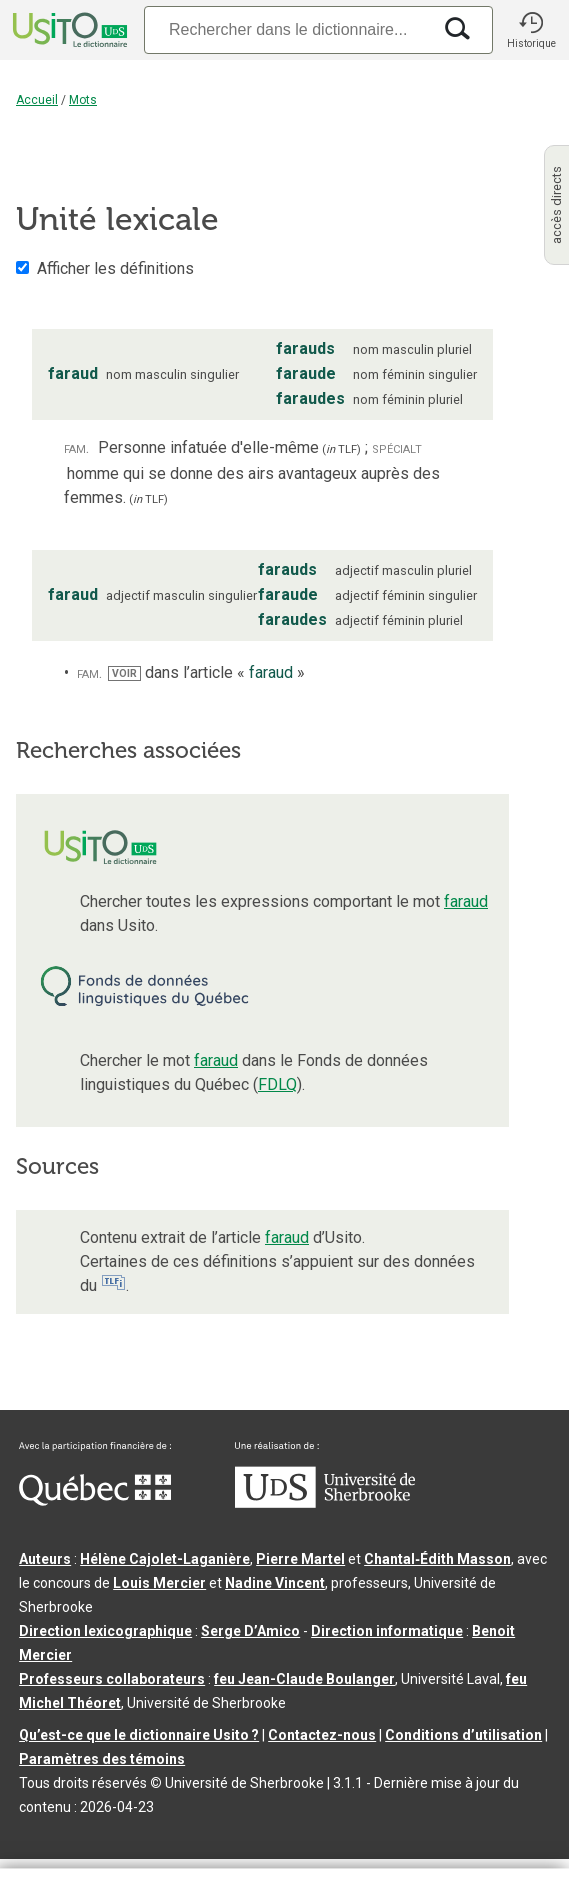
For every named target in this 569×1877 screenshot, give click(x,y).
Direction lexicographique (105, 1631)
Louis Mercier (159, 1583)
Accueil (37, 100)
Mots (83, 100)
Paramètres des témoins (102, 1759)
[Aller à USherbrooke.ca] (325, 1503)
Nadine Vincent (275, 1583)
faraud (466, 901)
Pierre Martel (300, 1559)
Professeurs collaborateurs (112, 1679)
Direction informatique (387, 1631)
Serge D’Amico (250, 1631)
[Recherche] (287, 29)
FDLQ (277, 1084)
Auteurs (45, 1559)
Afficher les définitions (115, 268)
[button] (531, 30)
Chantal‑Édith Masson (437, 1559)
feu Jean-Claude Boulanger (304, 1679)
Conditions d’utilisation (463, 1735)
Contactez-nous (322, 1735)
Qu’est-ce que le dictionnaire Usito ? (139, 1735)
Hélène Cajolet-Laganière (165, 1559)
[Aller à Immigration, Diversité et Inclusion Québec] (95, 1501)
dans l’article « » (206, 672)
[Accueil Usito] (68, 30)
